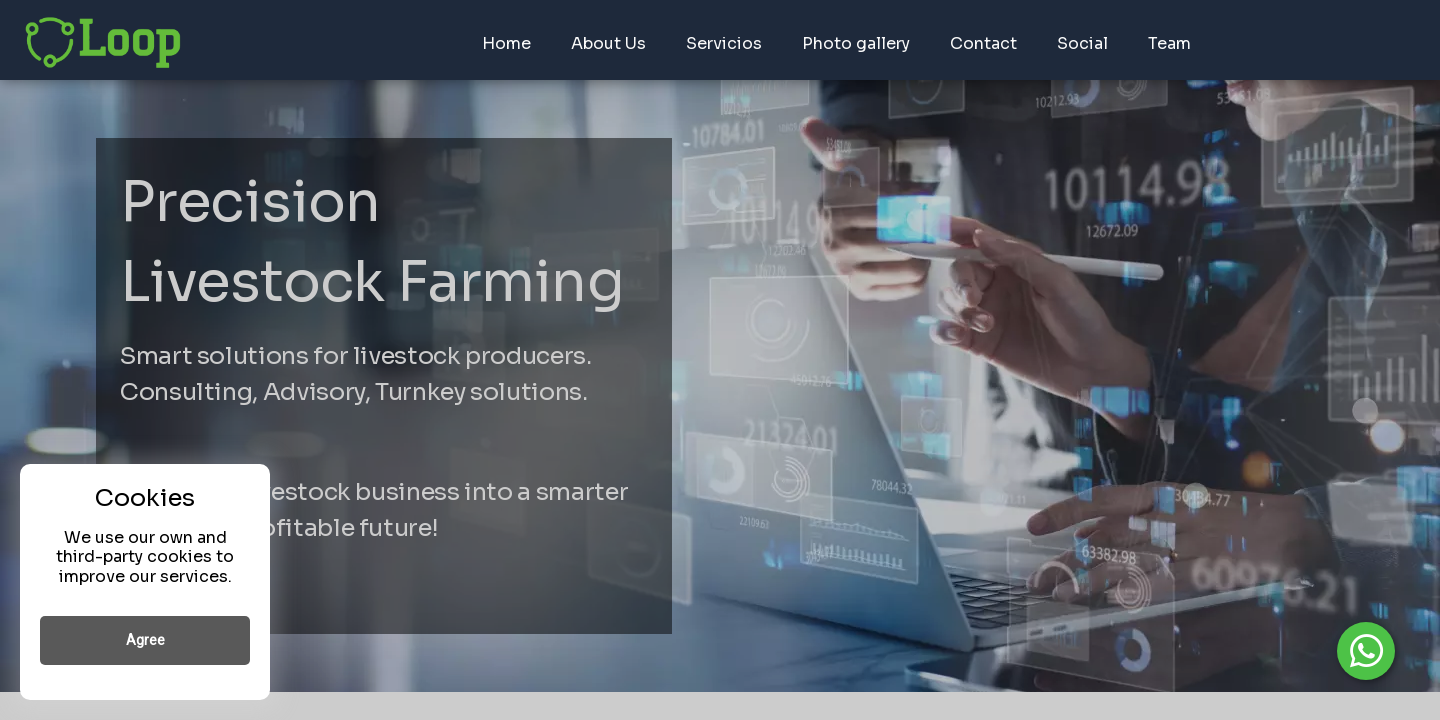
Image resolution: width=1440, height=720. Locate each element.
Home (506, 43)
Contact (983, 43)
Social (1082, 43)
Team (1169, 43)
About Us (608, 43)
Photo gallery (856, 43)
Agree (145, 640)
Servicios (724, 43)
